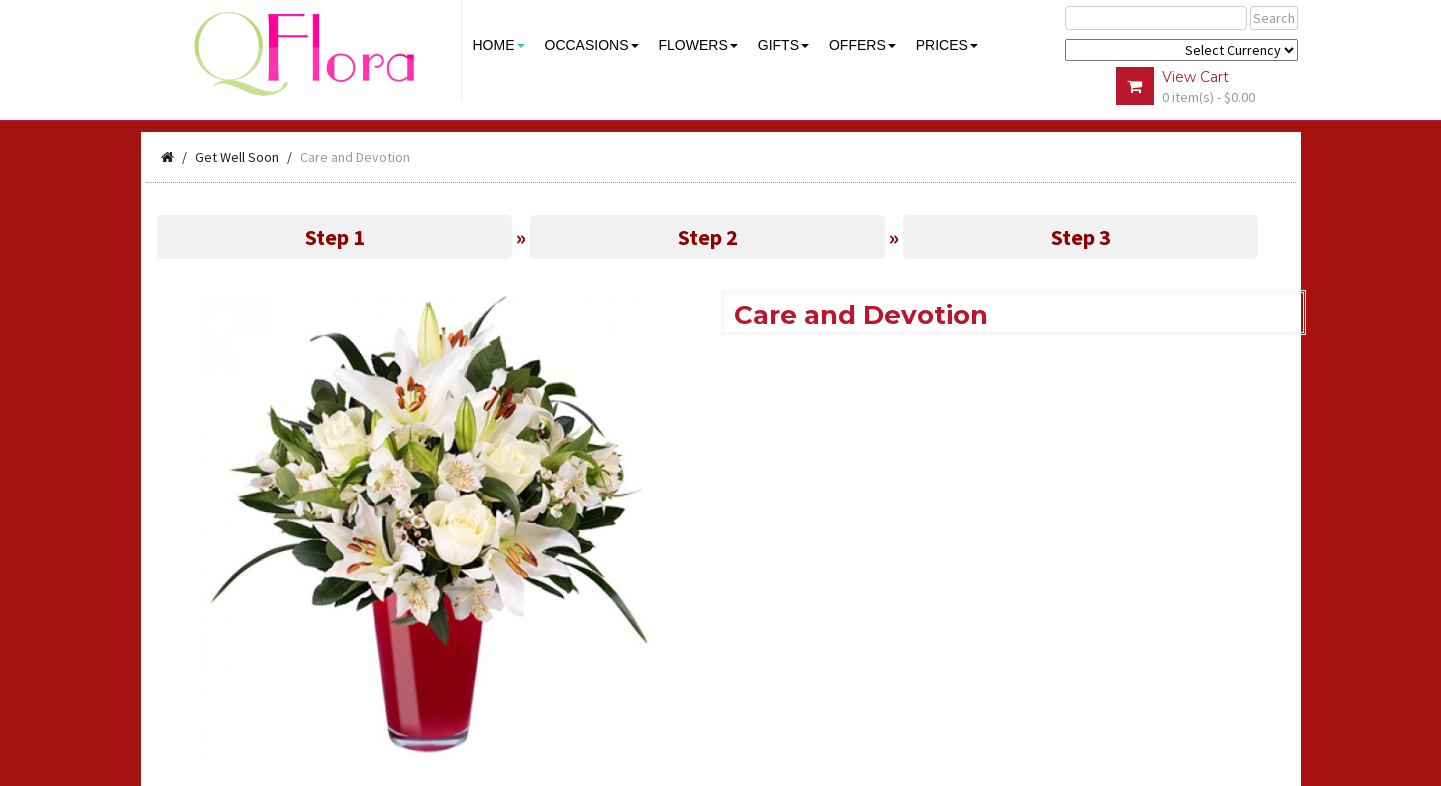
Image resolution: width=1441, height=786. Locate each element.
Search (1274, 18)
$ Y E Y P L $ (1181, 50)
